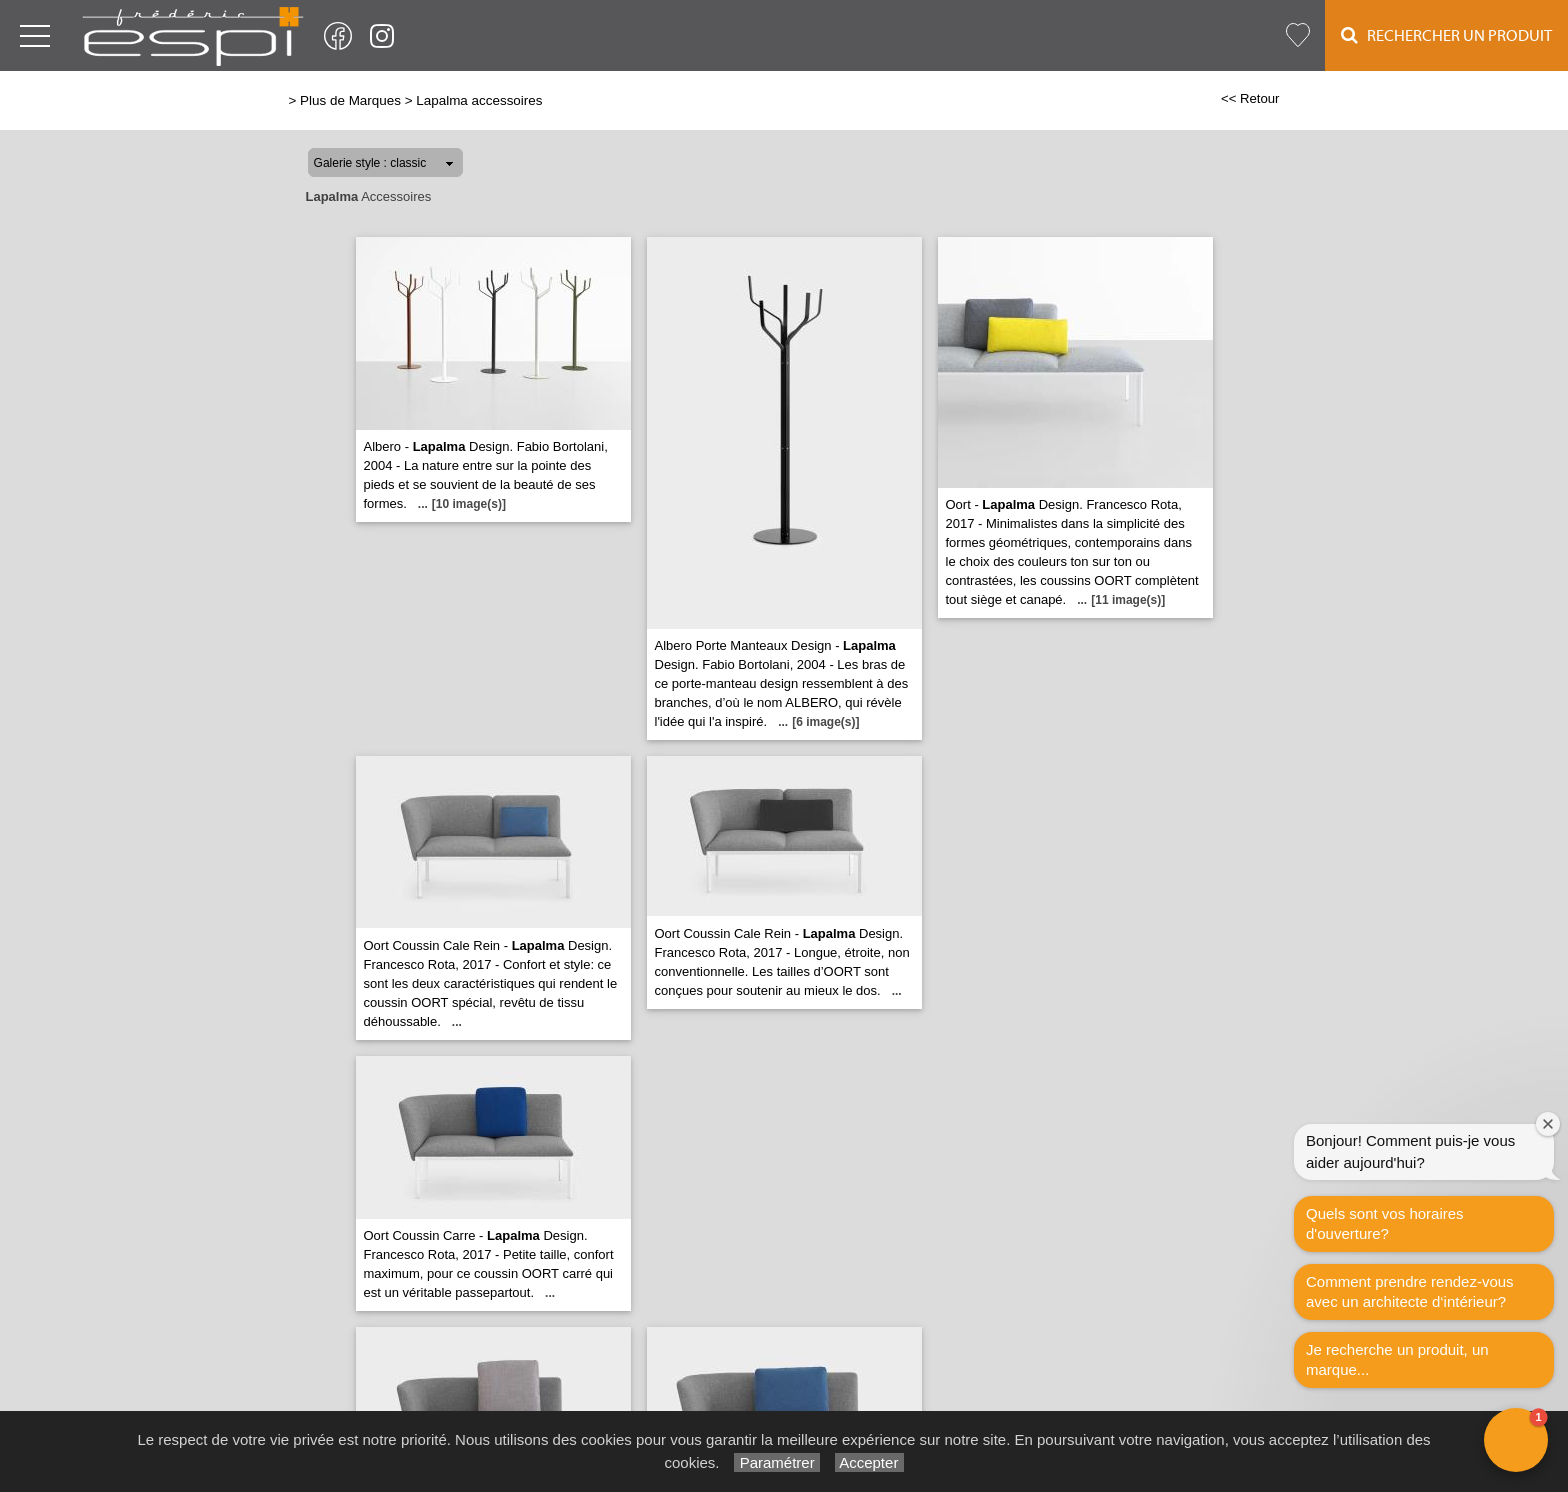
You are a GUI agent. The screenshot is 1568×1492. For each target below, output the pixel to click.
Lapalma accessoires (479, 100)
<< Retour (1250, 98)
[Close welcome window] (1548, 1124)
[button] (1516, 1440)
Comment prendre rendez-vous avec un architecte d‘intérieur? (1410, 1291)
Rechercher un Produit (1446, 35)
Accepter (869, 1462)
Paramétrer (776, 1462)
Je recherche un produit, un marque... (1397, 1359)
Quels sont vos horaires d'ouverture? (1385, 1223)
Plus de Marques (350, 100)
